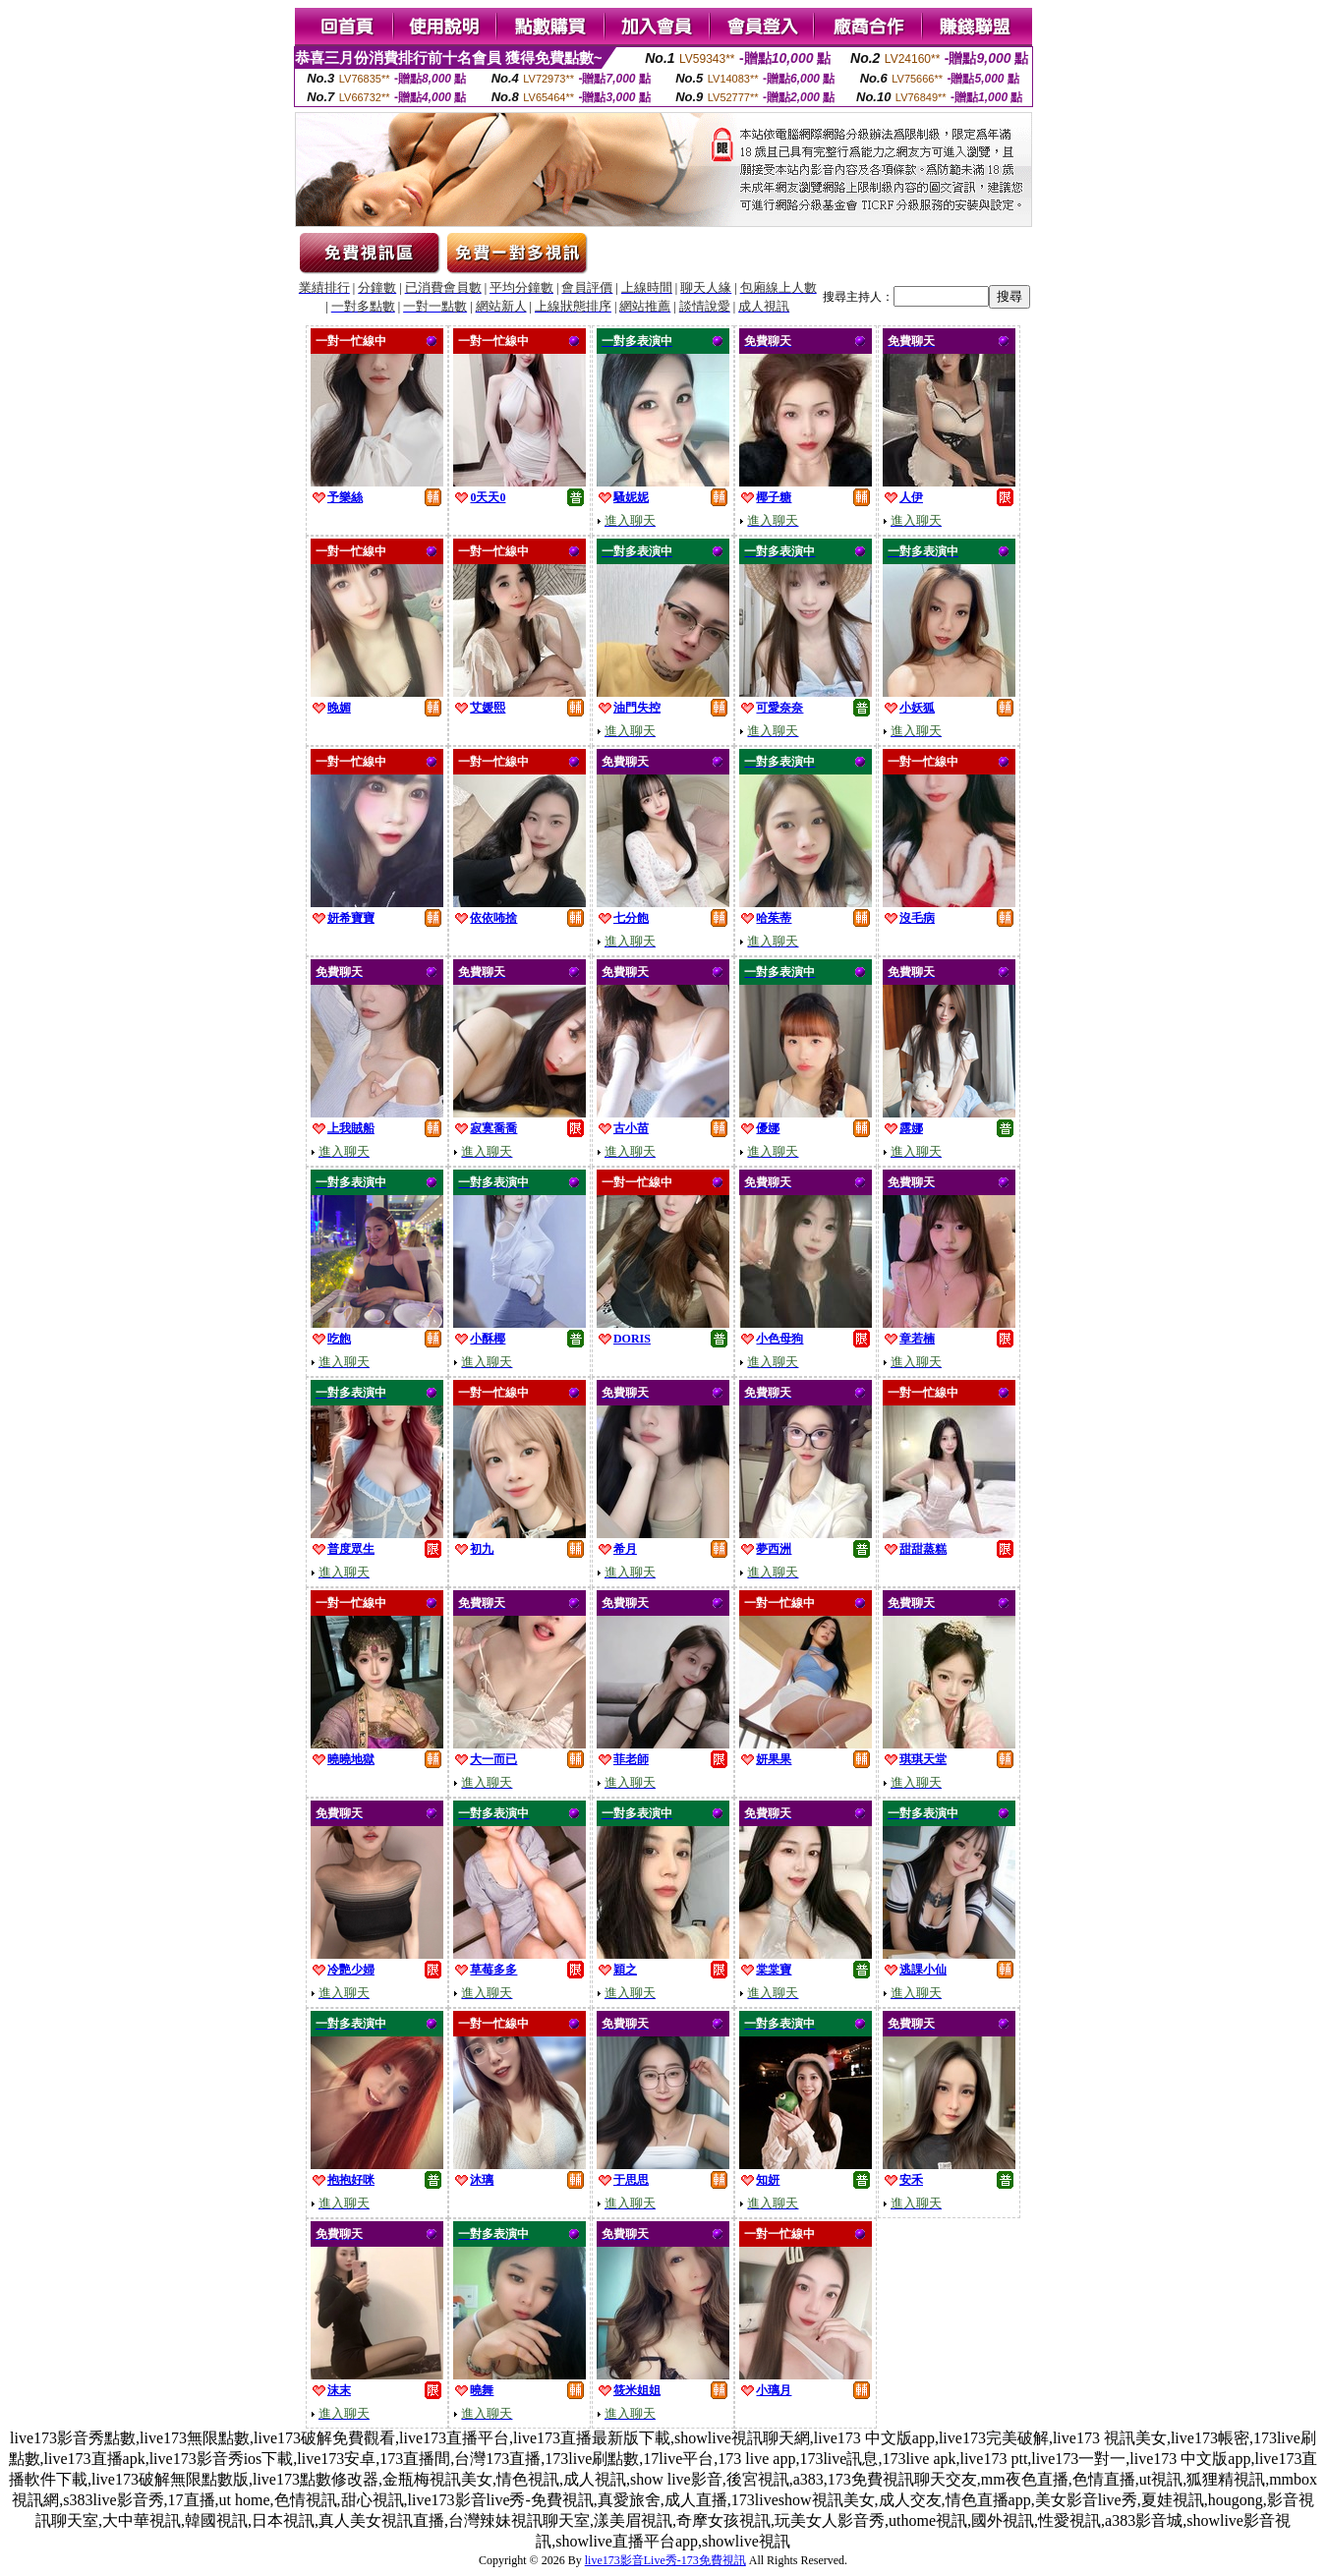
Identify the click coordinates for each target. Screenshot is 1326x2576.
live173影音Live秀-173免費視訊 (665, 2560)
